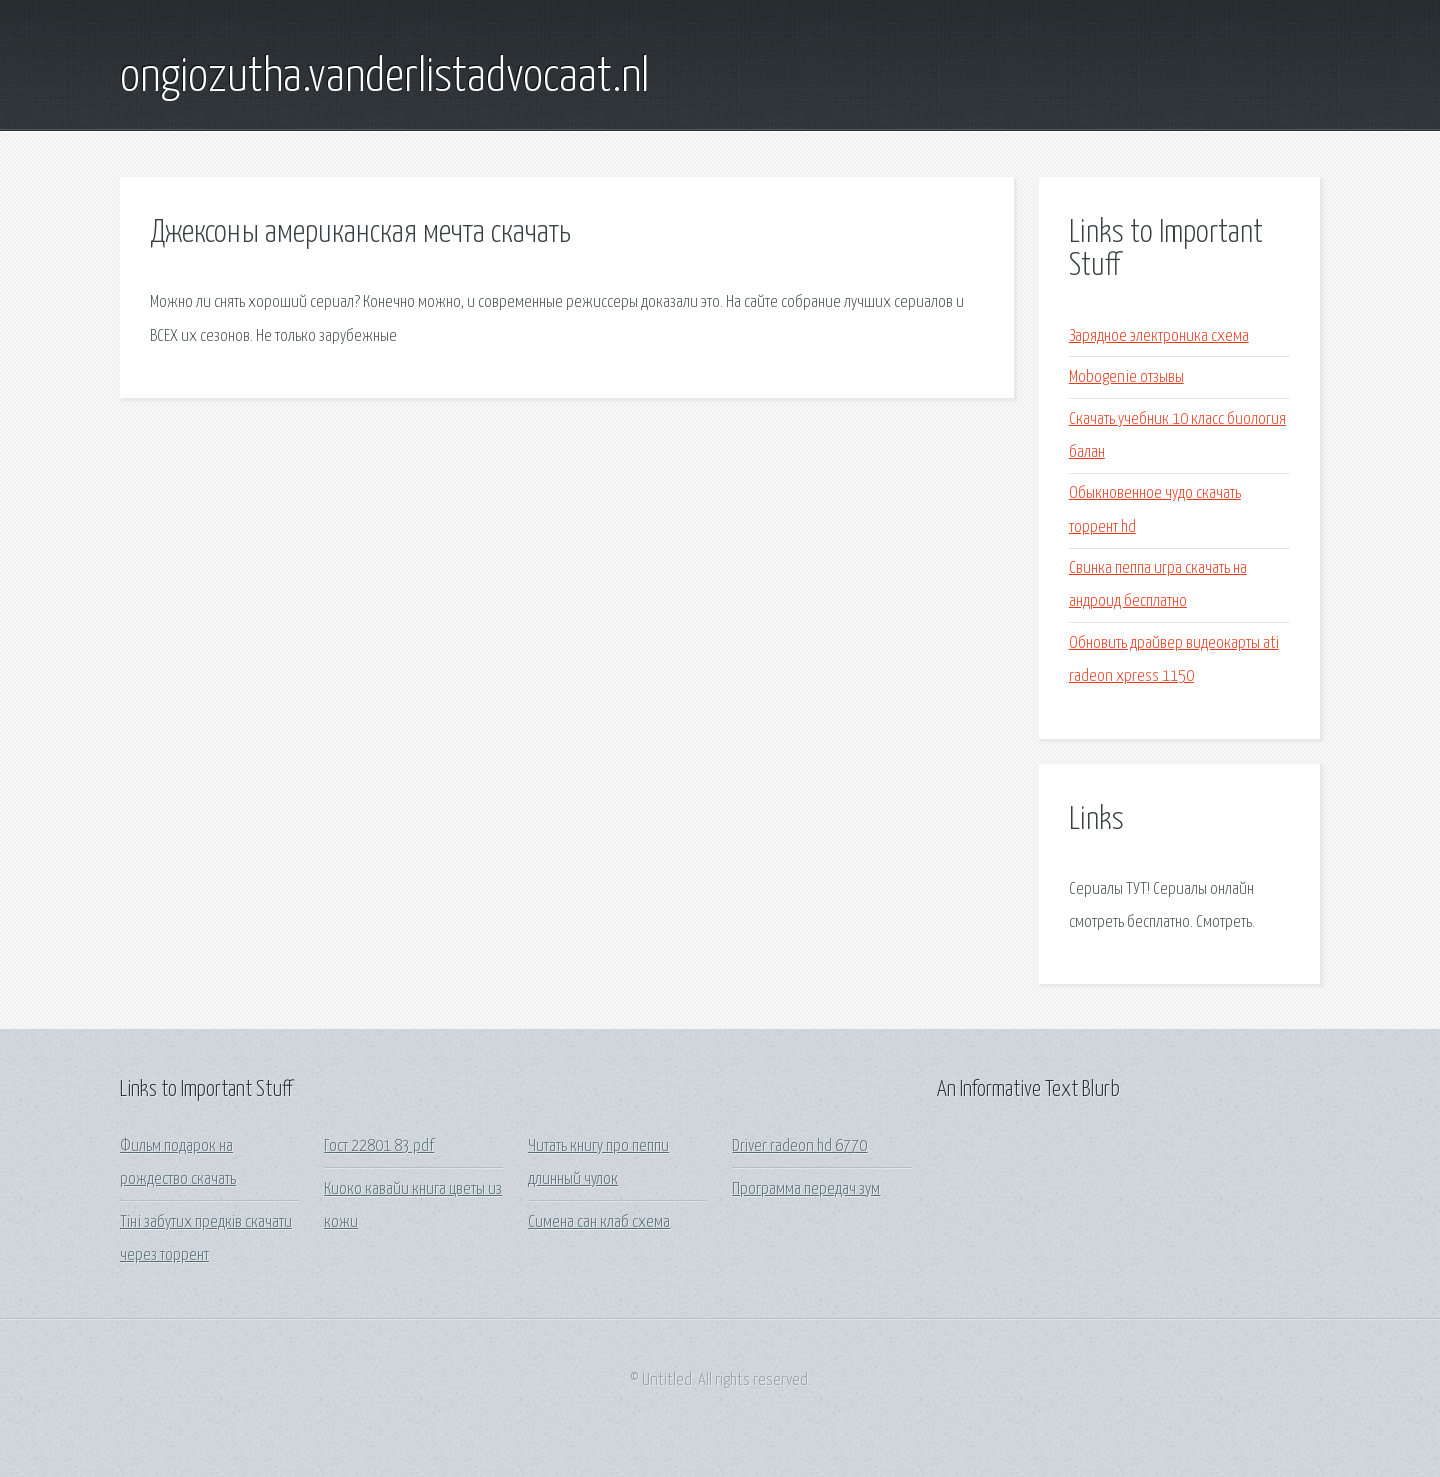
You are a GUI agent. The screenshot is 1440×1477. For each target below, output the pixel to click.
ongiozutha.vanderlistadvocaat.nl (384, 78)
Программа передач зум (806, 1189)
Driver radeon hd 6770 (799, 1146)
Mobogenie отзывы (1126, 377)
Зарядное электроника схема (1159, 336)
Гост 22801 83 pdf (379, 1146)
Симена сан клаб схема (599, 1222)
